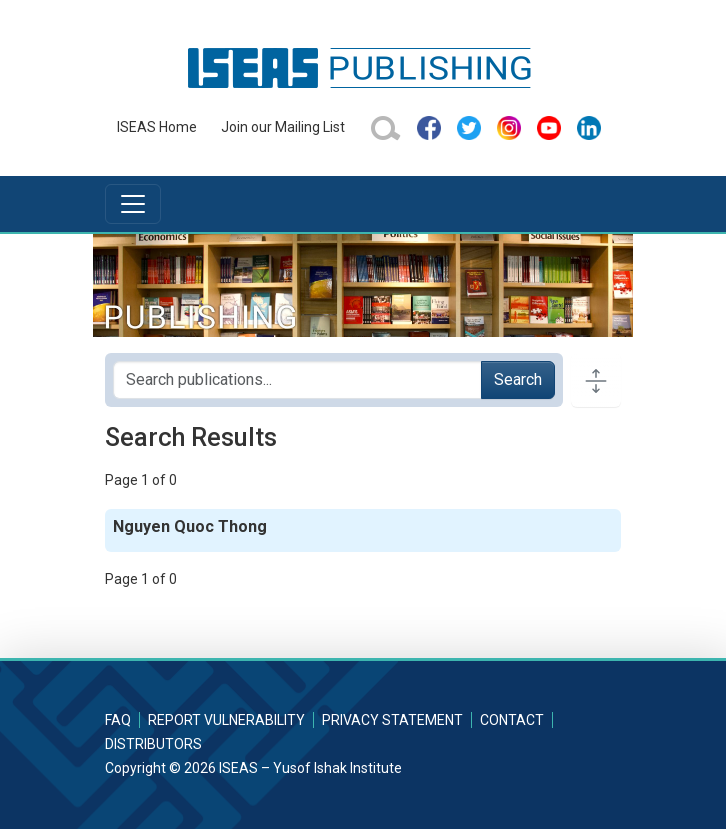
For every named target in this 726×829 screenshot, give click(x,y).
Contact (512, 720)
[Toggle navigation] (133, 204)
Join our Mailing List (283, 127)
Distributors (153, 744)
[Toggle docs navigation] (596, 380)
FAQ (118, 720)
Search (518, 379)
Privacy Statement (392, 720)
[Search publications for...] (297, 380)
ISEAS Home (157, 127)
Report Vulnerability (226, 720)
